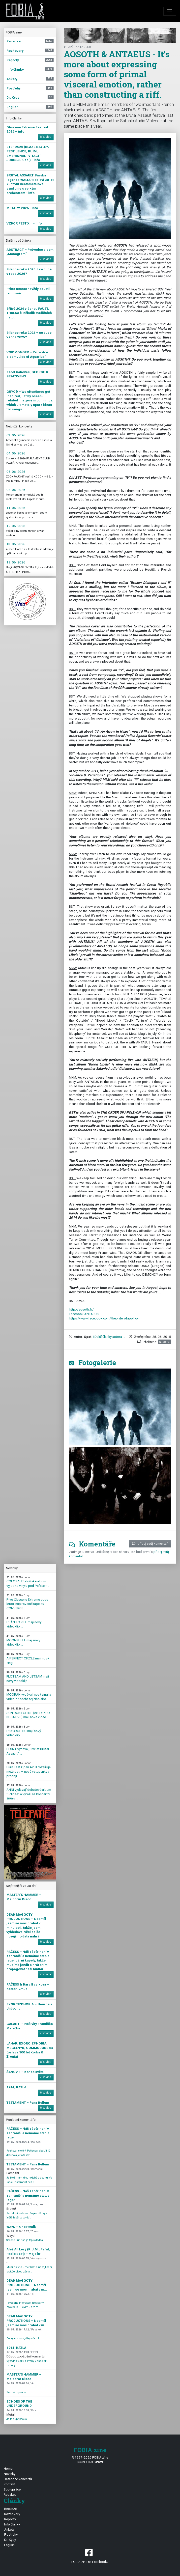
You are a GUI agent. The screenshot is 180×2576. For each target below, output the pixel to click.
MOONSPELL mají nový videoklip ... (23, 1640)
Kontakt (9, 2484)
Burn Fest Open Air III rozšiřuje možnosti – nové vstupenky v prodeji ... (28, 1770)
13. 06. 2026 (15, 544)
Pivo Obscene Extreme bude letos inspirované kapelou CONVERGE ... (27, 1602)
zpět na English (77, 47)
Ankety (9, 2529)
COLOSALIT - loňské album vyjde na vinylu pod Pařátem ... (28, 1582)
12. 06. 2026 (15, 526)
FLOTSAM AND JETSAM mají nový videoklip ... (27, 1677)
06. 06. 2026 (15, 472)
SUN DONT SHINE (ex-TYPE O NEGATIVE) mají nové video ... (28, 1713)
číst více (45, 137)
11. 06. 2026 (15, 508)
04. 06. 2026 (15, 453)
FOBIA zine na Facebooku (90, 2556)
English (9, 2545)
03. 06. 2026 (15, 435)
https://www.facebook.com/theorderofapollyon (104, 1318)
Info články (12, 2524)
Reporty (10, 2519)
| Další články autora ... (108, 1337)
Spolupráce (12, 2489)
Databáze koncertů (18, 2479)
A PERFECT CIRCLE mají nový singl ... (27, 1658)
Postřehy (11, 2534)
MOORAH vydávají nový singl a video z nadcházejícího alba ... (28, 1695)
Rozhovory (12, 2514)
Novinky (9, 2474)
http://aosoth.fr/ (81, 1309)
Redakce (10, 2494)
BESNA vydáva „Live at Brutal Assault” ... (27, 1749)
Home (8, 2468)
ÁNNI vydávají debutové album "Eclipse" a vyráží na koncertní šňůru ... (28, 1792)
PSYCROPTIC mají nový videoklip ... (23, 1731)
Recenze (10, 2509)
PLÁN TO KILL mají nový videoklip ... (23, 1622)
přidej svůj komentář (150, 1543)
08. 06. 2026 (15, 490)
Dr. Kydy (10, 2540)
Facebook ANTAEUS (84, 1314)
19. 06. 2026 (15, 562)
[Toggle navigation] (169, 11)
